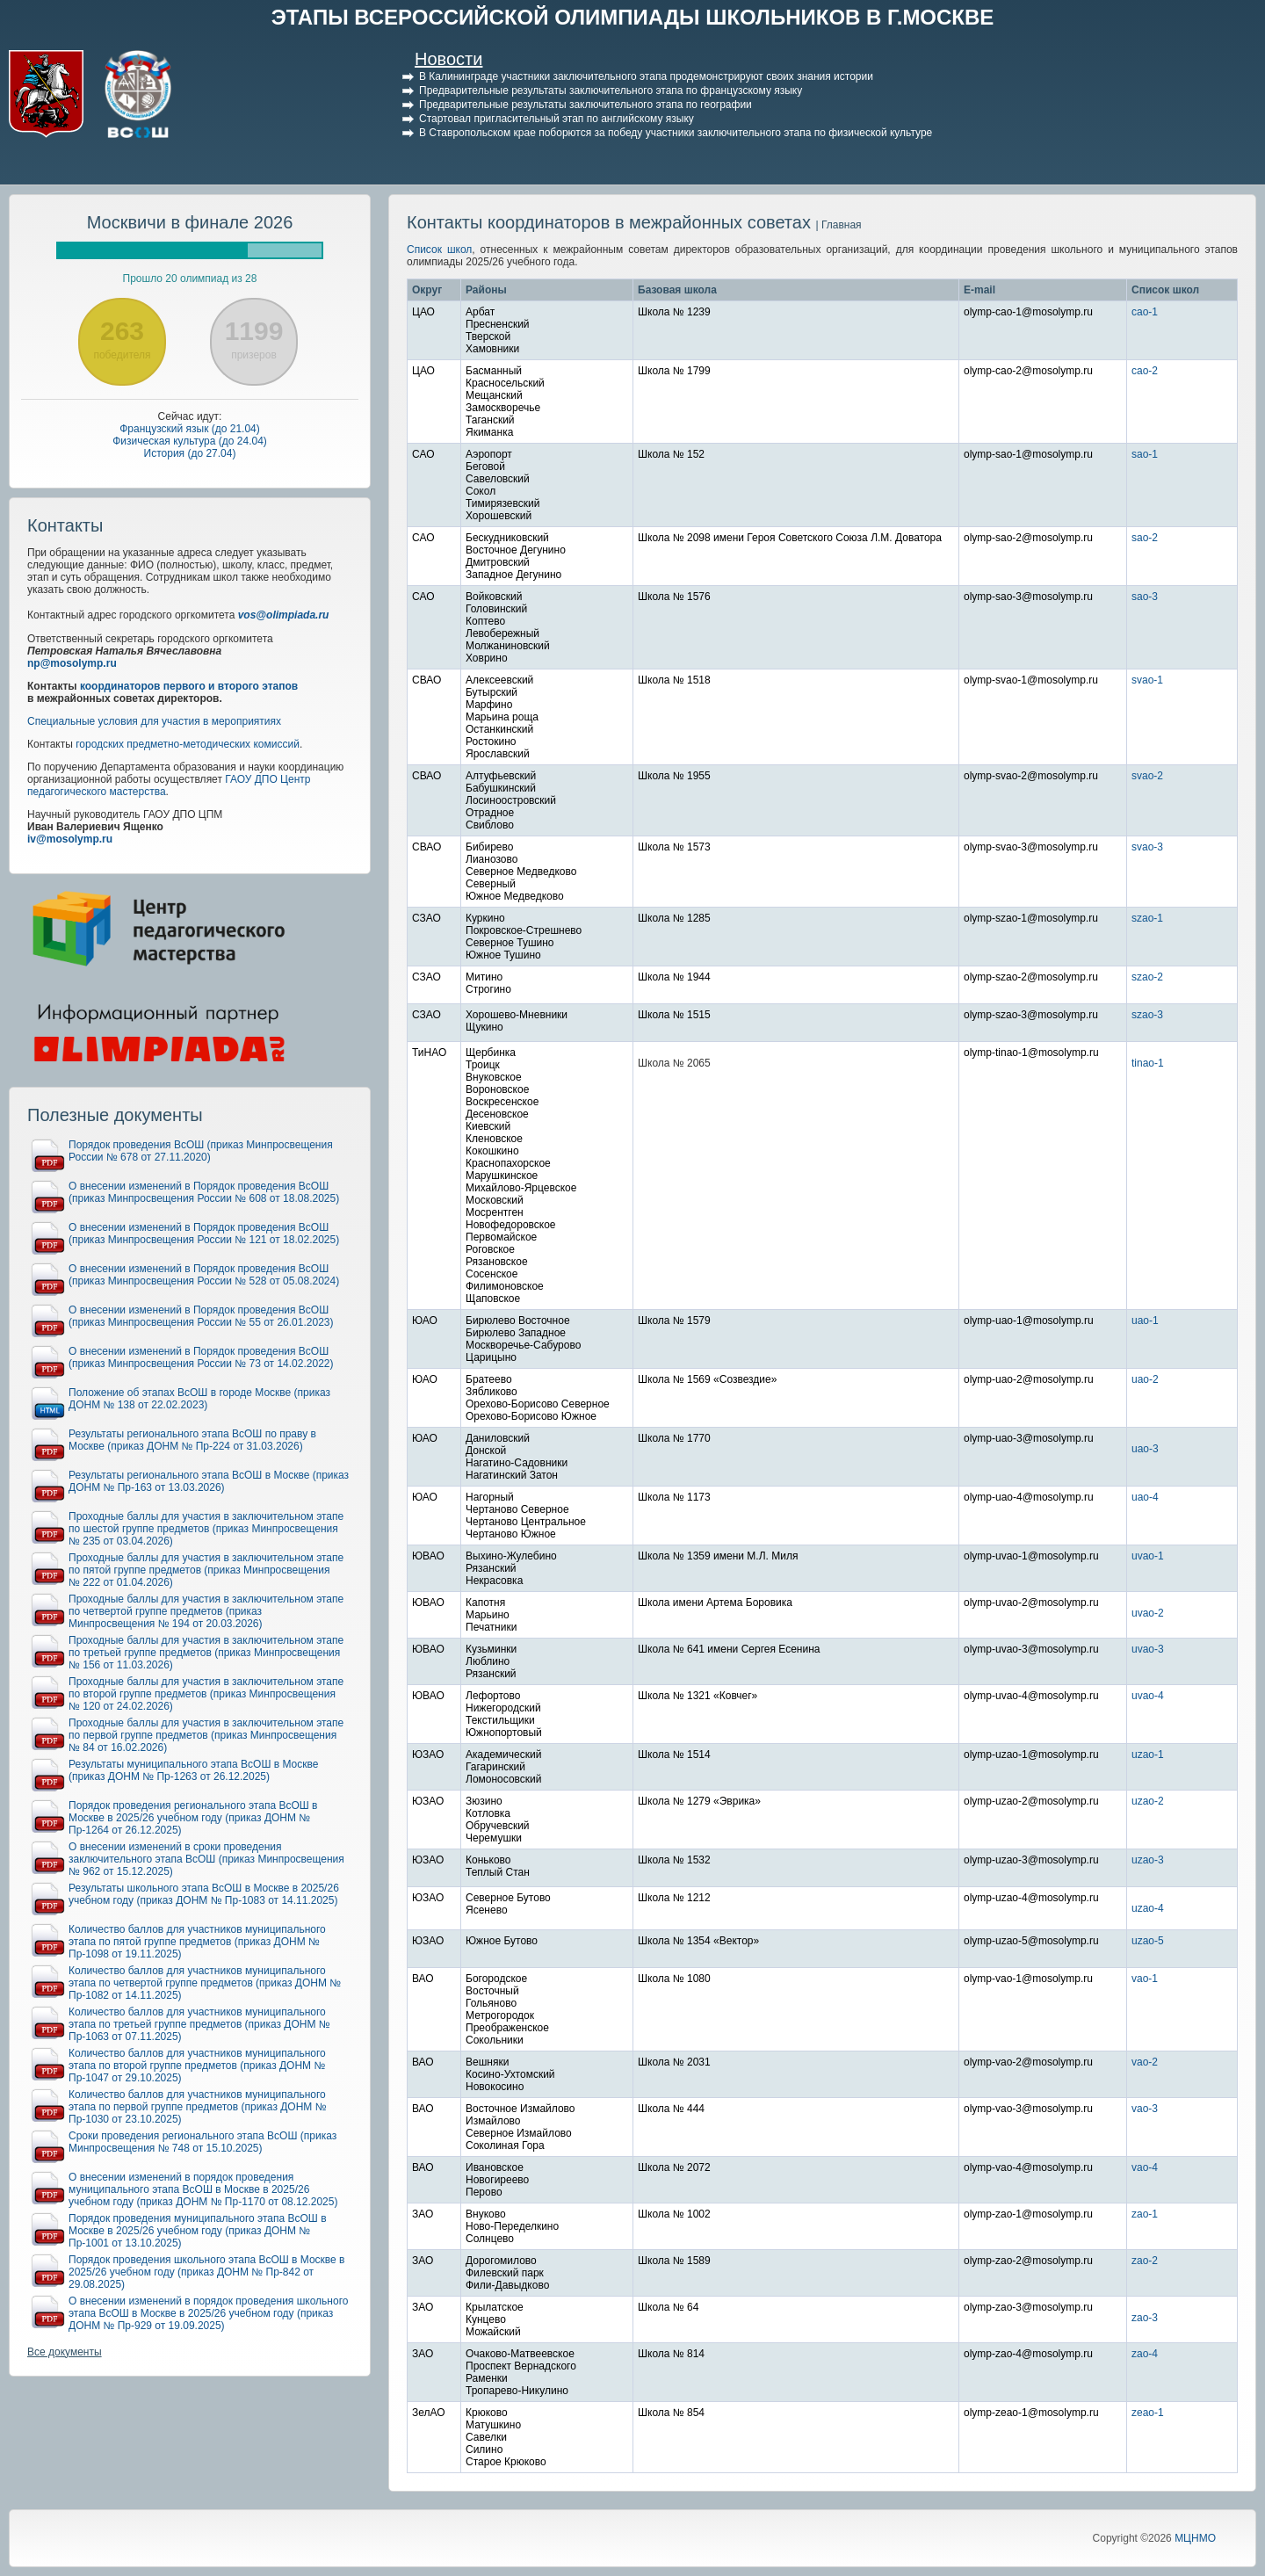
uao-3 (1145, 1449)
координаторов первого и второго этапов (189, 686)
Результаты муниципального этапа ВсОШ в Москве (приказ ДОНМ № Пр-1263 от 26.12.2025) (193, 1770)
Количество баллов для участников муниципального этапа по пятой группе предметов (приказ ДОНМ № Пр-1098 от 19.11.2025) (197, 1941)
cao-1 (1144, 312)
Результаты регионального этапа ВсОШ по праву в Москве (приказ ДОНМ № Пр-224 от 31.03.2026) (192, 1440)
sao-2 (1144, 538)
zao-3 (1144, 2318)
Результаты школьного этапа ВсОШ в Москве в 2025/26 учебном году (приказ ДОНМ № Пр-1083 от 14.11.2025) (204, 1894)
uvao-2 (1147, 1613)
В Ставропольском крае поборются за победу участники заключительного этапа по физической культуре (675, 133)
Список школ (439, 249)
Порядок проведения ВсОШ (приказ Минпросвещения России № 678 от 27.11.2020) (201, 1151)
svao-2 (1147, 776)
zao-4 (1144, 2354)
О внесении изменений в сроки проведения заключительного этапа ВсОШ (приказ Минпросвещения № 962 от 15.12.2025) (206, 1859)
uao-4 (1145, 1497)
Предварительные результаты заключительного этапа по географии (585, 104)
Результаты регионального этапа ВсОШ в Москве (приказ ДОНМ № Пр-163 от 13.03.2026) (209, 1481)
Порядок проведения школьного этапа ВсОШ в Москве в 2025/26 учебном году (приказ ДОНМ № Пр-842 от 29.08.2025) (206, 2272)
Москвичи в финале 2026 (190, 222)
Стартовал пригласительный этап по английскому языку (556, 118)
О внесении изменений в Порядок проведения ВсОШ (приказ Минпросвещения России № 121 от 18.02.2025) (204, 1233)
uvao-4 (1147, 1696)
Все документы (64, 2352)
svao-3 (1147, 847)
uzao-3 (1147, 1860)
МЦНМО (1195, 2538)
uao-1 (1145, 1320)
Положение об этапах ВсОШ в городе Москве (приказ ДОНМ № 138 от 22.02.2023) (199, 1398)
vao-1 (1144, 1978)
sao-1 (1144, 454)
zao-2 (1144, 2260)
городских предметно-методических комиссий (188, 744)
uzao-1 (1147, 1754)
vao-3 (1144, 2108)
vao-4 (1144, 2167)
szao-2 (1147, 977)
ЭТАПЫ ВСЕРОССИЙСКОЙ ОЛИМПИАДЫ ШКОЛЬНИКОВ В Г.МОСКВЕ (632, 17)
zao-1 (1144, 2214)
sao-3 (1144, 596)
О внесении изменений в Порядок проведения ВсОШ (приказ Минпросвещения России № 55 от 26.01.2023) (201, 1316)
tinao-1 (1147, 1063)
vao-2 (1144, 2062)
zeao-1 (1147, 2412)
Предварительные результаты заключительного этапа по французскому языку (610, 90)
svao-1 (1147, 680)
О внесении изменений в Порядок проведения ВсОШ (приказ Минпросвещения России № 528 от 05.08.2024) (204, 1275)
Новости (448, 59)
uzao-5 (1147, 1941)
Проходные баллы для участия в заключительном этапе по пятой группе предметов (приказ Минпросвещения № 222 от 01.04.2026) (206, 1570)
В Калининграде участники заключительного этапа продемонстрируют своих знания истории (646, 76)
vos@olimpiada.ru (283, 615)
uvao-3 (1147, 1649)
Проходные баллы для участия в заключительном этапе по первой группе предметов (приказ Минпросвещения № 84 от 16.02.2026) (206, 1735)
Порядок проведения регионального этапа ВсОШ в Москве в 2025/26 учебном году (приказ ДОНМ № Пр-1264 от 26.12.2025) (193, 1817)
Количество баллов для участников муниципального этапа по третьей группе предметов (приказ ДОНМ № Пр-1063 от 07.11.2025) (199, 2024)
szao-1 (1147, 918)
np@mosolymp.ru (72, 663)
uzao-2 (1147, 1801)
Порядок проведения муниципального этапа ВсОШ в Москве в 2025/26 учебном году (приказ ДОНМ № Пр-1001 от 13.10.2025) (198, 2230)
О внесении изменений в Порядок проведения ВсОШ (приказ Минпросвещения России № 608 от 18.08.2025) (204, 1192)
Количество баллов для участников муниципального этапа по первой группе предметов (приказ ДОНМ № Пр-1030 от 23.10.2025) (198, 2106)
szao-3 (1147, 1015)
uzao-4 (1147, 1908)
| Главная (838, 225)
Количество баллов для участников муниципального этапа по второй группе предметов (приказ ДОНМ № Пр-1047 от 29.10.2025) (197, 2065)
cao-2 (1144, 371)
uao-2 (1145, 1379)
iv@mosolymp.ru (69, 839)
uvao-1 (1147, 1556)
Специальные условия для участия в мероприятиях (154, 721)
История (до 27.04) (190, 453)
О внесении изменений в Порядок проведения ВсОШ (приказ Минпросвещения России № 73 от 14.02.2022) (201, 1357)
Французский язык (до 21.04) (189, 429)
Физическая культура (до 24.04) (189, 441)
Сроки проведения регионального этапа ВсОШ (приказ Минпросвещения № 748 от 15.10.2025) (202, 2142)
